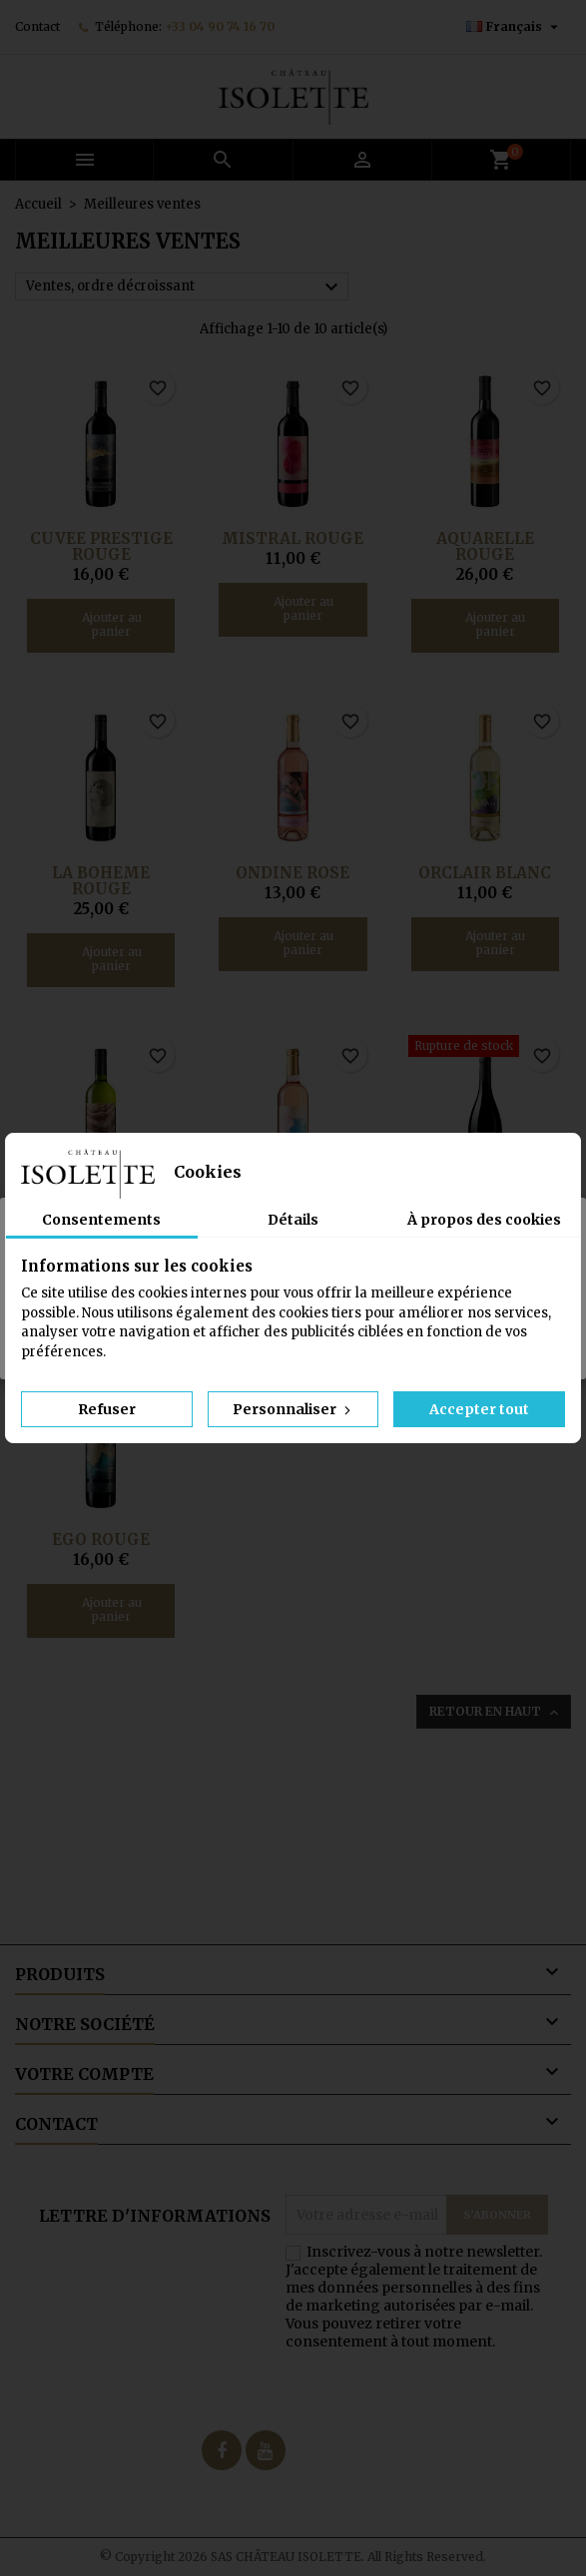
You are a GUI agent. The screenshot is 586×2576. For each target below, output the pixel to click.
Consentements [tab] (101, 1220)
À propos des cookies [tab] (484, 1220)
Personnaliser (293, 1409)
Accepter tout (479, 1409)
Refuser (107, 1409)
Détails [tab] (293, 1220)
